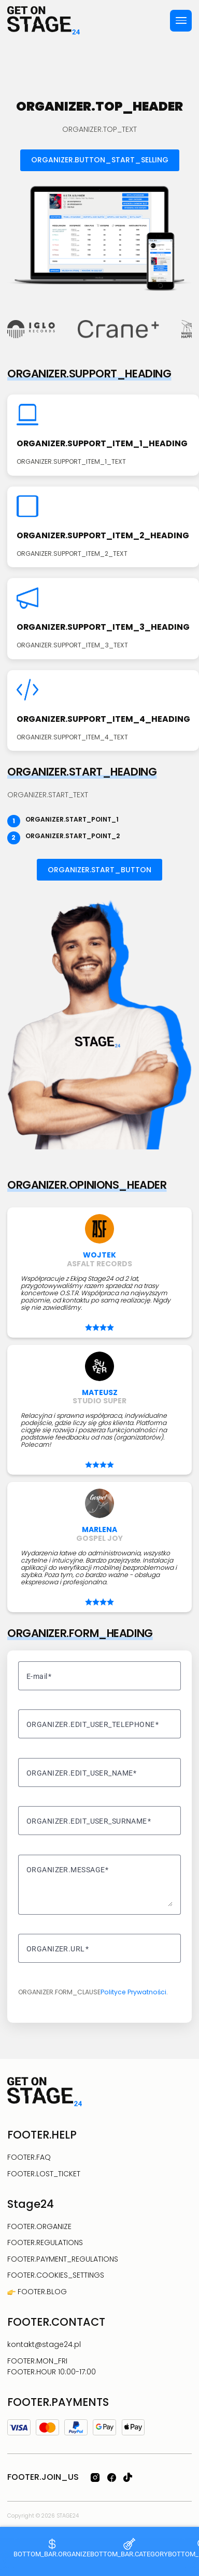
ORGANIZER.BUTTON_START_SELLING (99, 160)
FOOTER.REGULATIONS (45, 2242)
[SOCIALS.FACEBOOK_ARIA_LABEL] (111, 2477)
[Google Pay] (104, 2427)
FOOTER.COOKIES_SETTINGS (55, 2275)
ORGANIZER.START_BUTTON (99, 870)
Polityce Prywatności (133, 1992)
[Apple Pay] (133, 2427)
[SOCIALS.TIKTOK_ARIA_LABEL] (127, 2477)
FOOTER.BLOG (41, 2291)
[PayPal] (75, 2427)
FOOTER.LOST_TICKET (43, 2174)
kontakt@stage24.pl (44, 2344)
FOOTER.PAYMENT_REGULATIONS (62, 2259)
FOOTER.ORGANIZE (39, 2226)
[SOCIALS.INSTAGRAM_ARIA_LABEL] (95, 2477)
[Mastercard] (47, 2427)
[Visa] (18, 2428)
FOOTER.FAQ (29, 2157)
